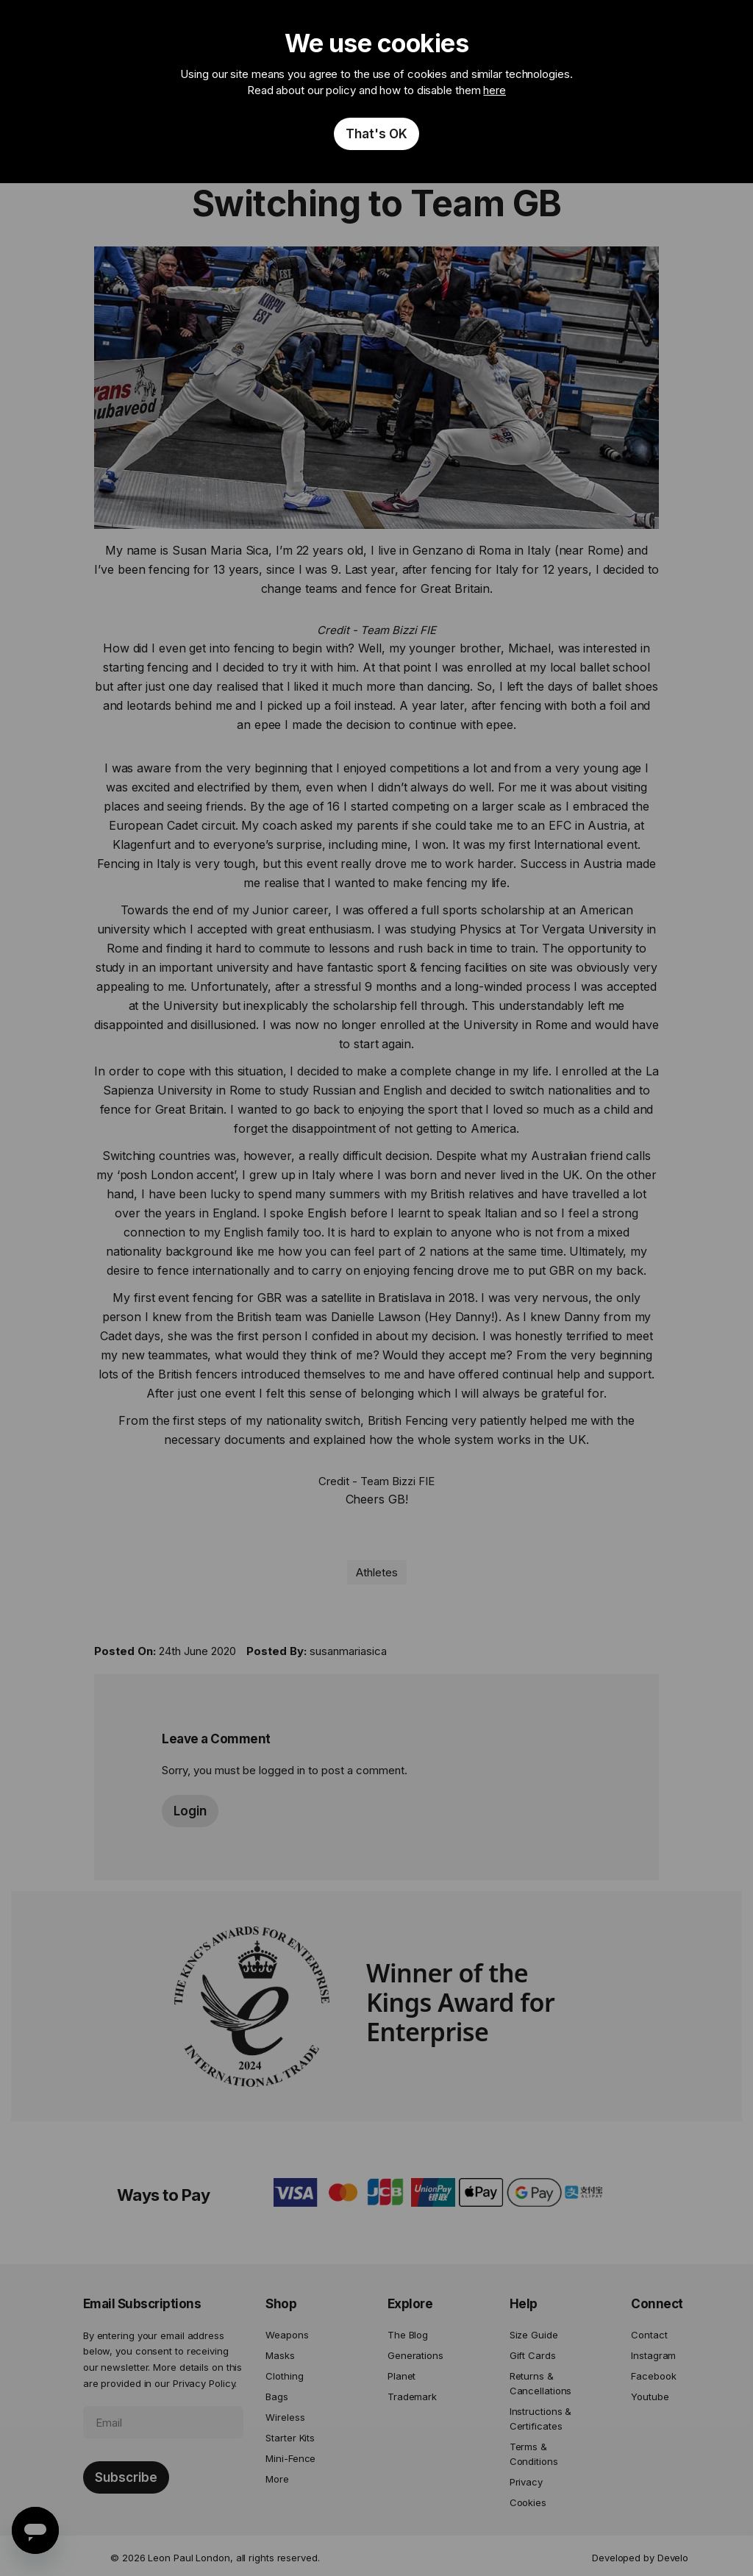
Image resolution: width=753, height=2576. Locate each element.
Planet (401, 2376)
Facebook (653, 2376)
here (494, 90)
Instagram (653, 2355)
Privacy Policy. (205, 2383)
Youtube (649, 2396)
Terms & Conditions (534, 2454)
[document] (376, 91)
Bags (276, 2396)
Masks (280, 2355)
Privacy (526, 2482)
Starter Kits (290, 2438)
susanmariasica (348, 1651)
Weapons (286, 2335)
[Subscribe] (126, 2477)
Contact (649, 2335)
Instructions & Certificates (541, 2418)
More (277, 2479)
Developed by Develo (640, 2557)
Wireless (284, 2417)
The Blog (408, 2335)
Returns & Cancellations (541, 2383)
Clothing (284, 2376)
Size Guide (534, 2335)
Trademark (412, 2396)
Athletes (377, 1572)
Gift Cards (533, 2355)
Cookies (528, 2502)
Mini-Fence (290, 2458)
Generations (415, 2355)
